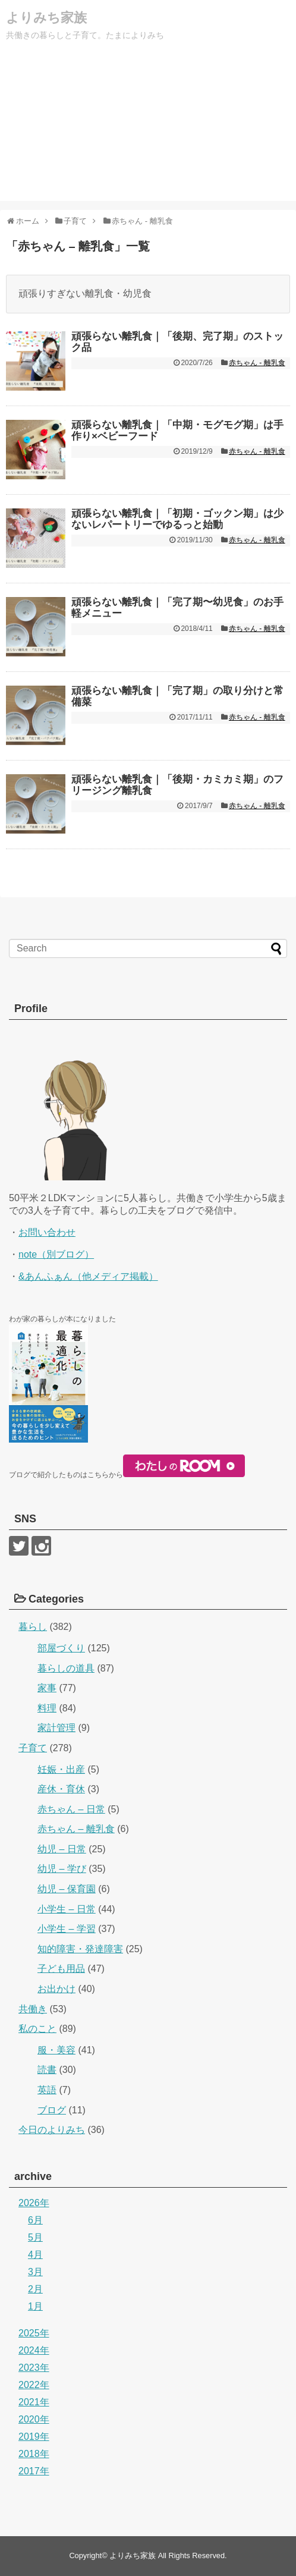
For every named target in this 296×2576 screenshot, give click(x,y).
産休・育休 (61, 1789)
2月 (35, 2289)
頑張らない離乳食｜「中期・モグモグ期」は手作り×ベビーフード (177, 430)
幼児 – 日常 (61, 1849)
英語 (46, 2090)
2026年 (33, 2203)
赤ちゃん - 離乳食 (257, 363)
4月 (35, 2255)
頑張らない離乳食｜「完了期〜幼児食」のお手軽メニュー (177, 607)
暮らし (32, 1627)
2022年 (33, 2385)
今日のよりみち (51, 2130)
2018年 (33, 2454)
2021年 (33, 2402)
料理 (46, 1708)
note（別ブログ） (56, 1254)
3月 (35, 2272)
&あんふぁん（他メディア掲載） (88, 1276)
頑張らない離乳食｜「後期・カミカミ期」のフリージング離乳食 (177, 785)
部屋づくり (61, 1648)
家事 (46, 1688)
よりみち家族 (46, 17)
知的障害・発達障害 (80, 1949)
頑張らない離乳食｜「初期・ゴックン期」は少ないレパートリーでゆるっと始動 (177, 519)
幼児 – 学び (61, 1869)
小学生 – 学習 (66, 1929)
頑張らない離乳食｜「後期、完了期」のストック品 (177, 342)
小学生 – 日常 (66, 1909)
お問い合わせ (46, 1232)
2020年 (33, 2419)
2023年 (33, 2368)
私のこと (37, 2029)
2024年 (33, 2350)
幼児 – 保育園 (66, 1889)
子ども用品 (61, 1969)
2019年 (33, 2437)
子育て (32, 1748)
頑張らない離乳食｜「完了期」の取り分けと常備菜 (177, 696)
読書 (46, 2070)
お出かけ (56, 1989)
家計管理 (56, 1728)
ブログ (51, 2110)
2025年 (33, 2333)
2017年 (33, 2471)
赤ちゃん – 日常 (71, 1809)
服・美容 (56, 2050)
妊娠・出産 (61, 1769)
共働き (32, 2009)
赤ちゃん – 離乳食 (76, 1829)
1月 (35, 2306)
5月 (35, 2237)
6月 (35, 2220)
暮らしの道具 (66, 1668)
